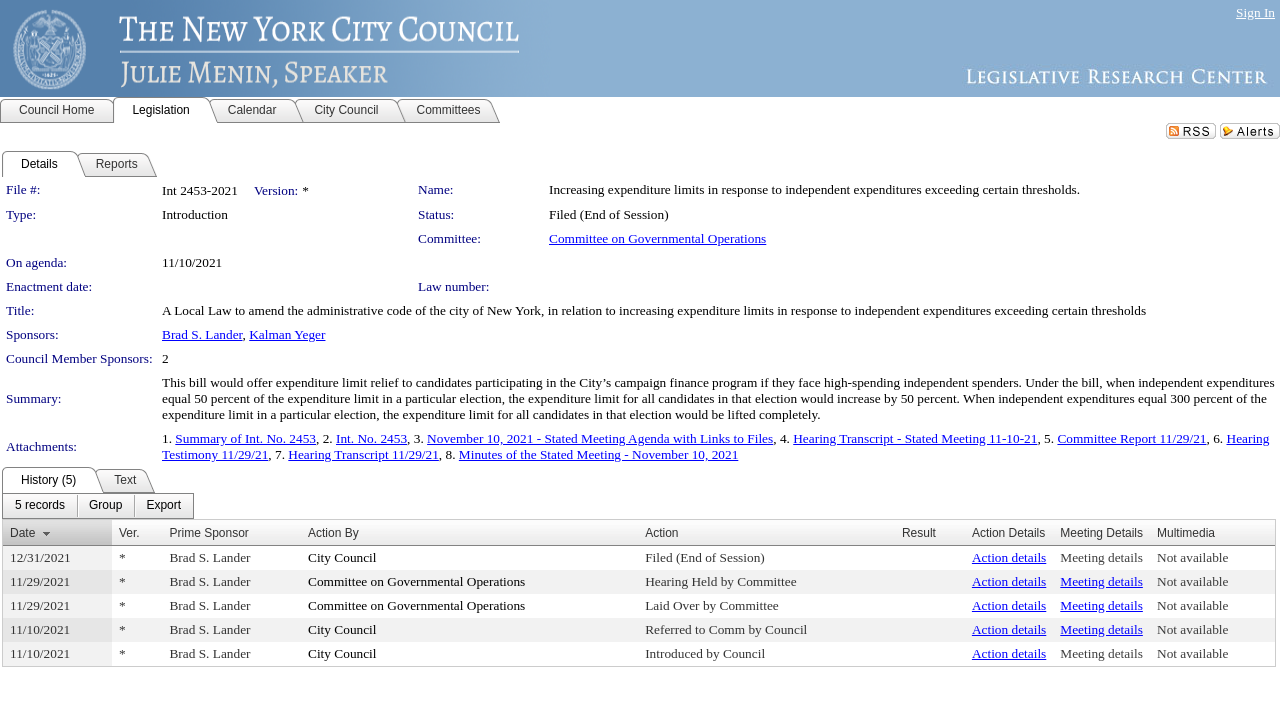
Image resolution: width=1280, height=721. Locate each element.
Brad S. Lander (202, 334)
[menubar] (98, 506)
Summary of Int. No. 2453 (245, 438)
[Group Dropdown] (105, 506)
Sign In (1255, 12)
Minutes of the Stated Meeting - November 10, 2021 (598, 454)
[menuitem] (40, 506)
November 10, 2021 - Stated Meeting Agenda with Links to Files (600, 438)
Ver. (129, 533)
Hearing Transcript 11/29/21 (363, 454)
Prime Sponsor (208, 533)
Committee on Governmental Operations (657, 238)
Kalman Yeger (287, 334)
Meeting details (1101, 557)
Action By (333, 533)
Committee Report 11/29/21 (1131, 438)
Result (919, 533)
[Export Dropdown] (163, 506)
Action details (1009, 557)
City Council (342, 557)
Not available (1192, 557)
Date (22, 533)
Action (661, 533)
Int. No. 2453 (371, 438)
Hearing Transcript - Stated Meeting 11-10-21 (915, 438)
